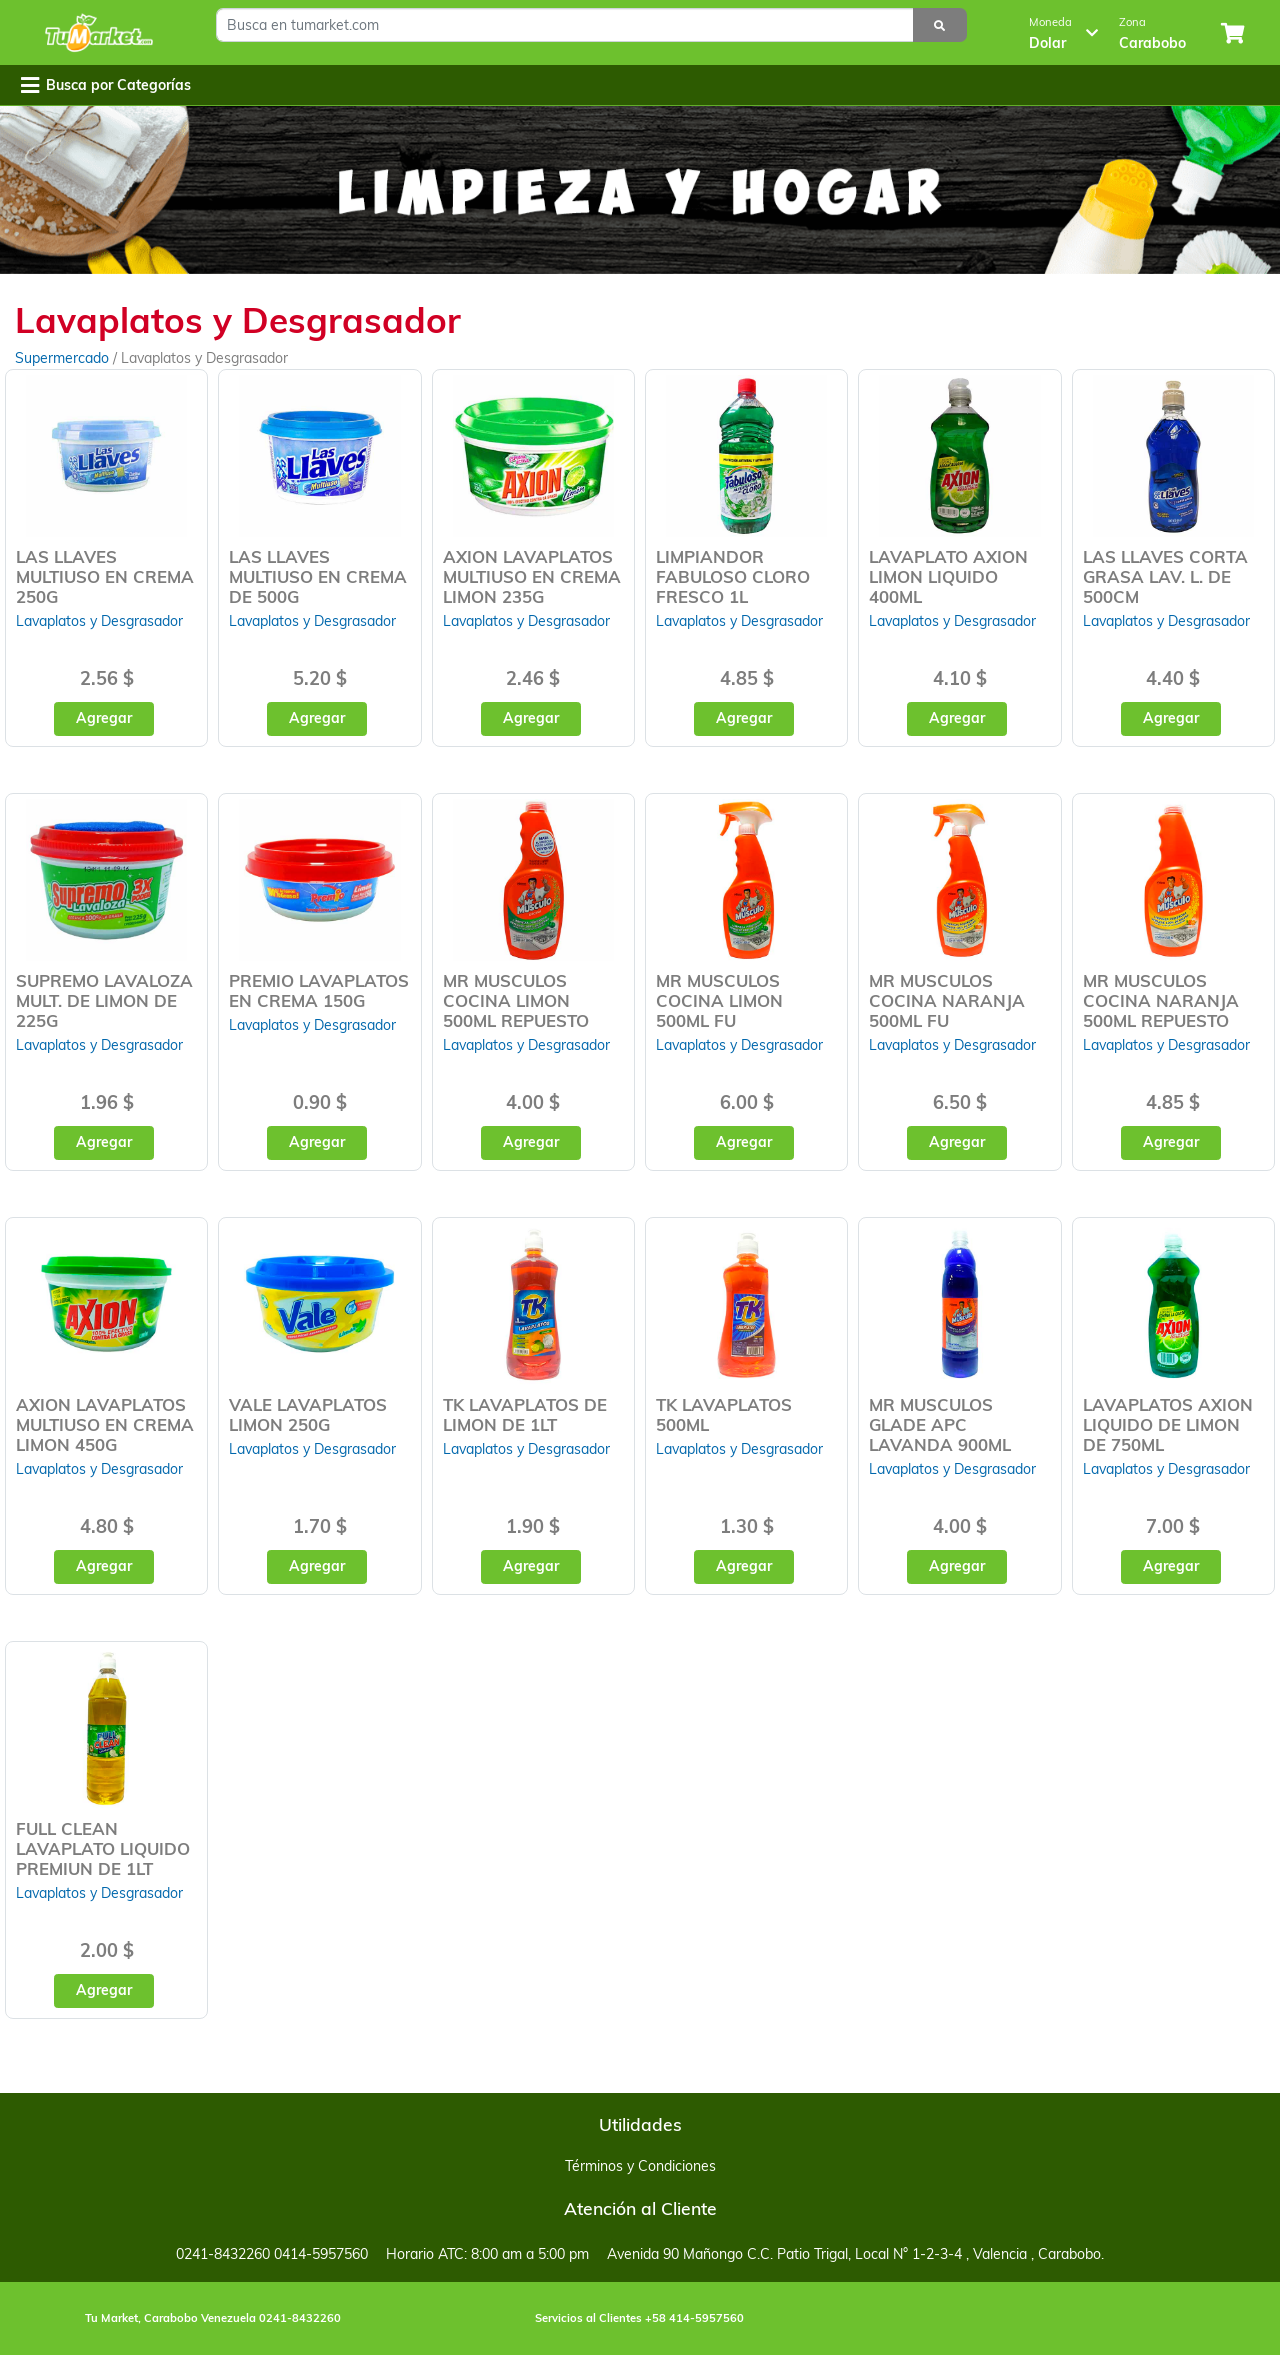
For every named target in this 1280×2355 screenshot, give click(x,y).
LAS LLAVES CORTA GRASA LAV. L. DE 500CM (1165, 576)
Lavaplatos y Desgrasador (99, 621)
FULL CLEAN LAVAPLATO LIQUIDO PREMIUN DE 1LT (103, 1848)
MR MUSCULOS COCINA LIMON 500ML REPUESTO (516, 1000)
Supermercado (64, 358)
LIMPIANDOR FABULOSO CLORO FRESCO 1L (733, 576)
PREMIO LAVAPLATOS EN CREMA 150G (319, 990)
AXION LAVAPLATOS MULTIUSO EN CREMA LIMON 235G (532, 576)
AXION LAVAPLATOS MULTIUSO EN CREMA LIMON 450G (105, 1424)
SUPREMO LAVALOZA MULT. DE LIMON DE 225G (104, 1000)
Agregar (104, 718)
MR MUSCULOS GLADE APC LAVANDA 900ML (940, 1424)
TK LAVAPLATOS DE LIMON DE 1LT (525, 1414)
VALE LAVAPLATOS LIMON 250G (308, 1414)
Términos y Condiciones (640, 2166)
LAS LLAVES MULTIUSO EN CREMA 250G (105, 576)
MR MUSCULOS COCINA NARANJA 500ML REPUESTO (1161, 1000)
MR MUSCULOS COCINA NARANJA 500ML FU (947, 1000)
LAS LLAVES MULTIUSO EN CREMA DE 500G (318, 576)
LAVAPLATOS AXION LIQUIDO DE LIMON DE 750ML (1168, 1424)
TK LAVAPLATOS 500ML (724, 1414)
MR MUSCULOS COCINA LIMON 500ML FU (719, 1000)
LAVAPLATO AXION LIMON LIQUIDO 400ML (948, 576)
